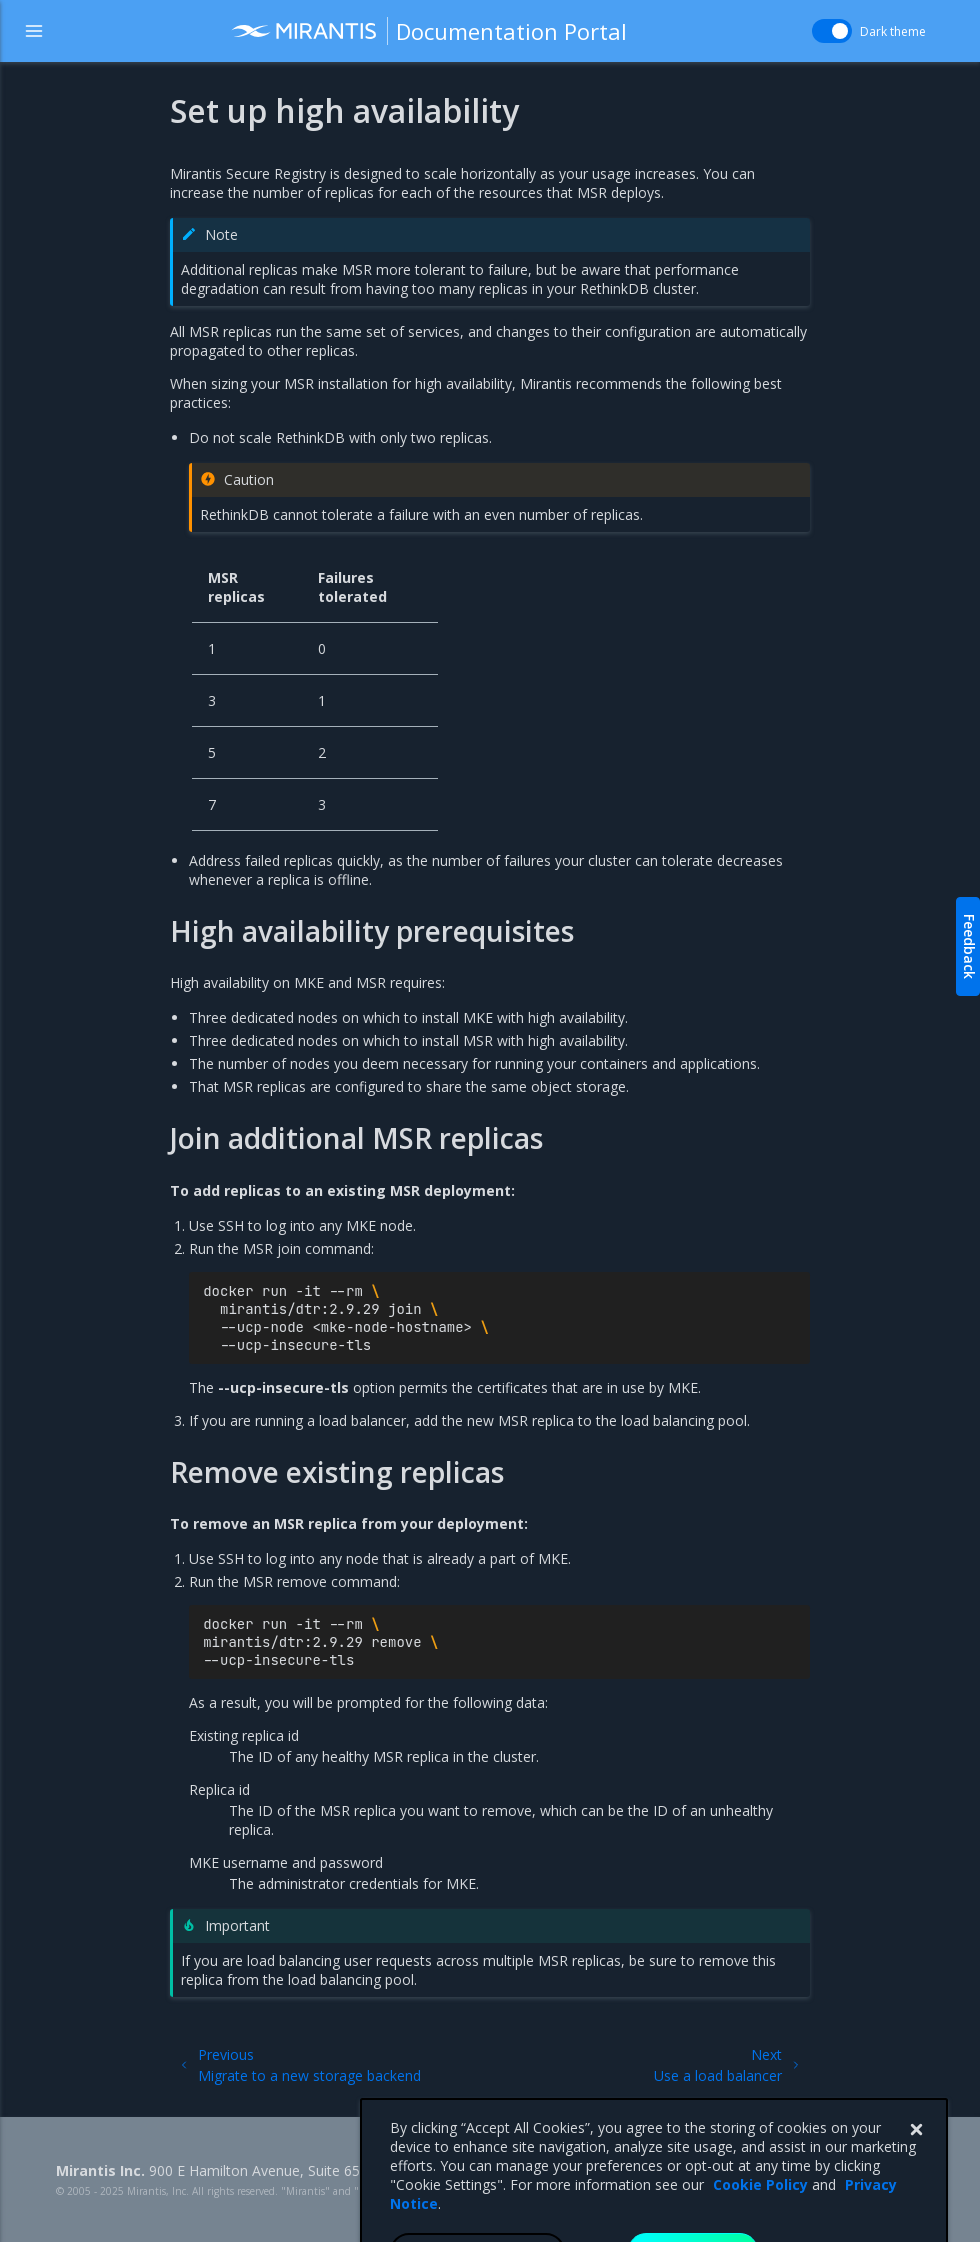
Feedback (969, 946)
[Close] (916, 2164)
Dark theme (893, 31)
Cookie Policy (760, 2218)
